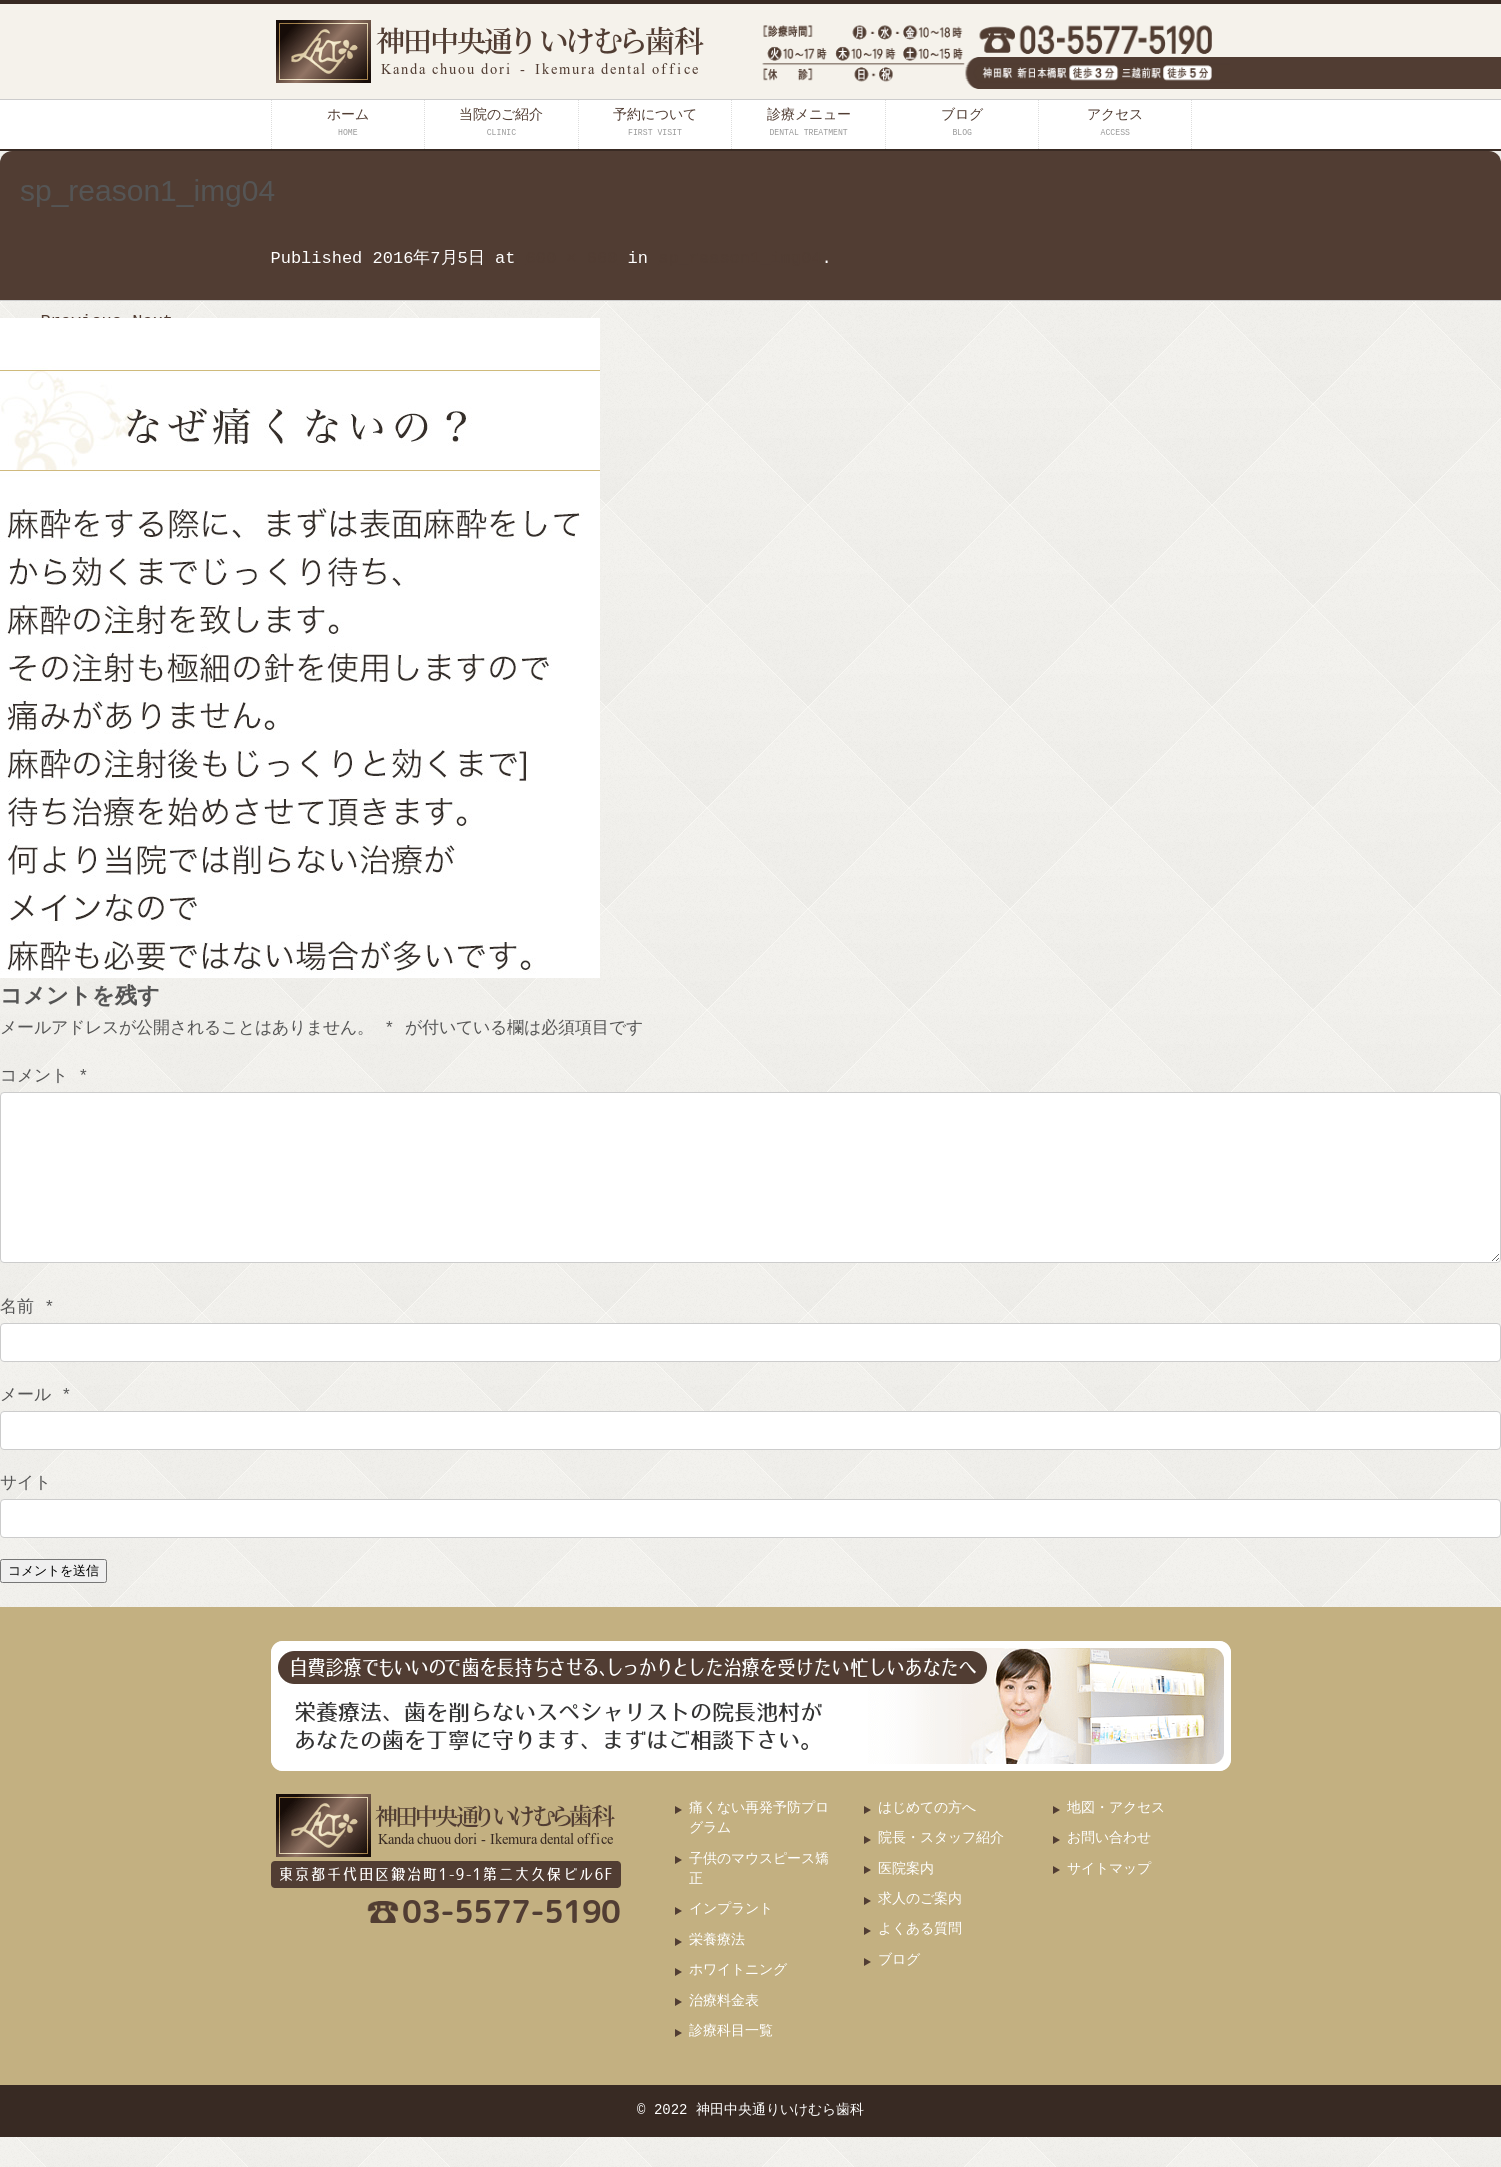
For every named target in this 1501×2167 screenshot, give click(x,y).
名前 (27, 1337)
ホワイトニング (738, 2000)
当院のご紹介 (501, 122)
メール (35, 1425)
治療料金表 (724, 2031)
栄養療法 (717, 1970)
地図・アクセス (1116, 1838)
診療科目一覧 (731, 2061)
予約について (655, 122)
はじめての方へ (927, 1838)
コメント (44, 1076)
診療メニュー (809, 122)
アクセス (1115, 122)
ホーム (348, 122)
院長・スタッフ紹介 (941, 1868)
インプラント (731, 1939)
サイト (25, 1513)
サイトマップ (1109, 1899)
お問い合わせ (1109, 1868)
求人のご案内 (920, 1929)
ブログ (962, 122)
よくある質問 (920, 1959)
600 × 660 (572, 258)
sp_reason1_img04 (739, 258)
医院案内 (906, 1899)
